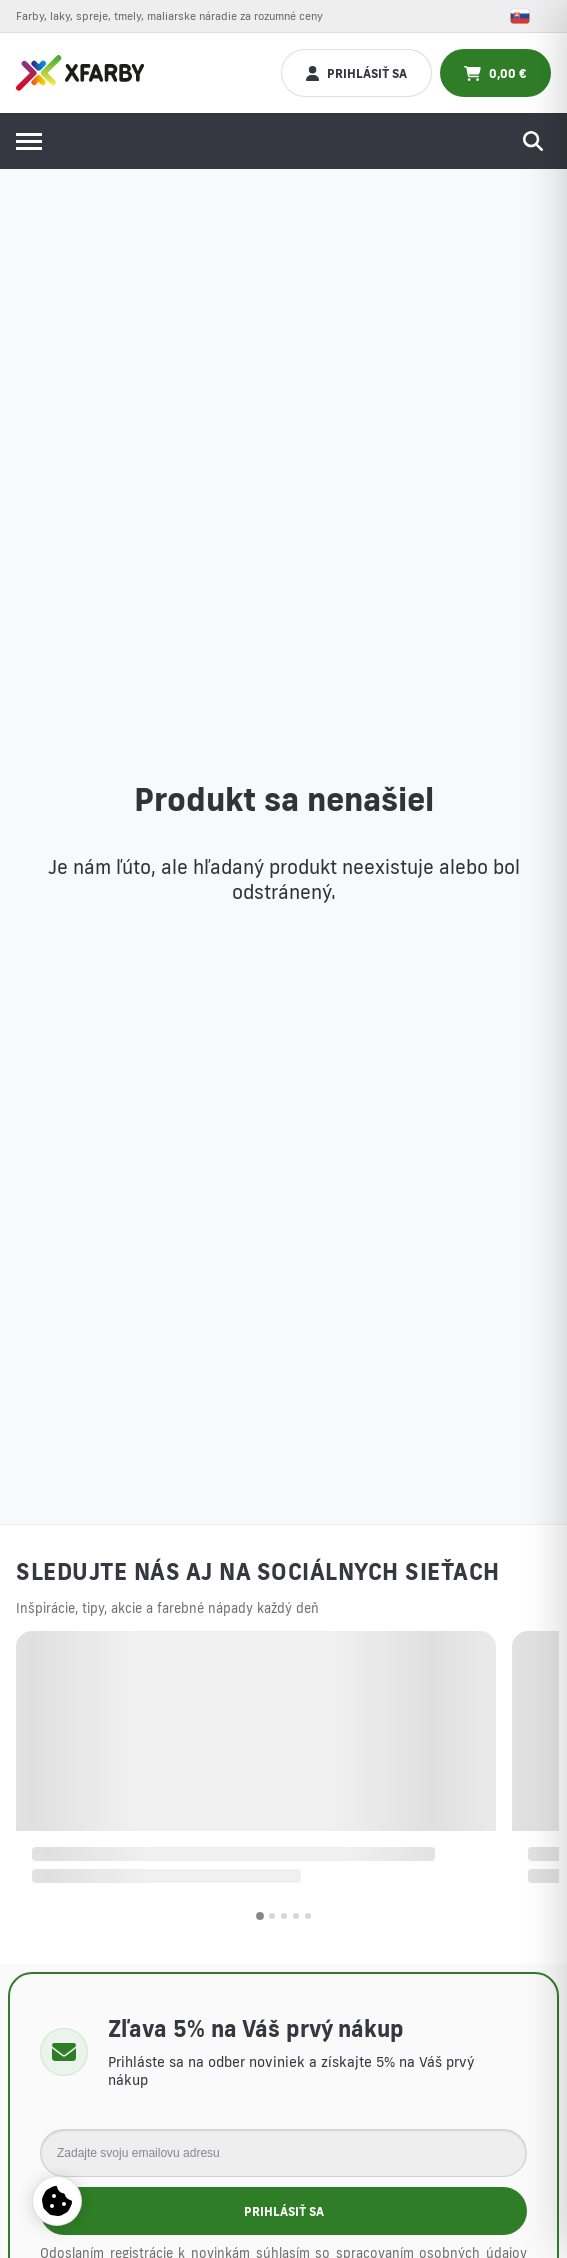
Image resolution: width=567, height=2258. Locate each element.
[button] (260, 1916)
